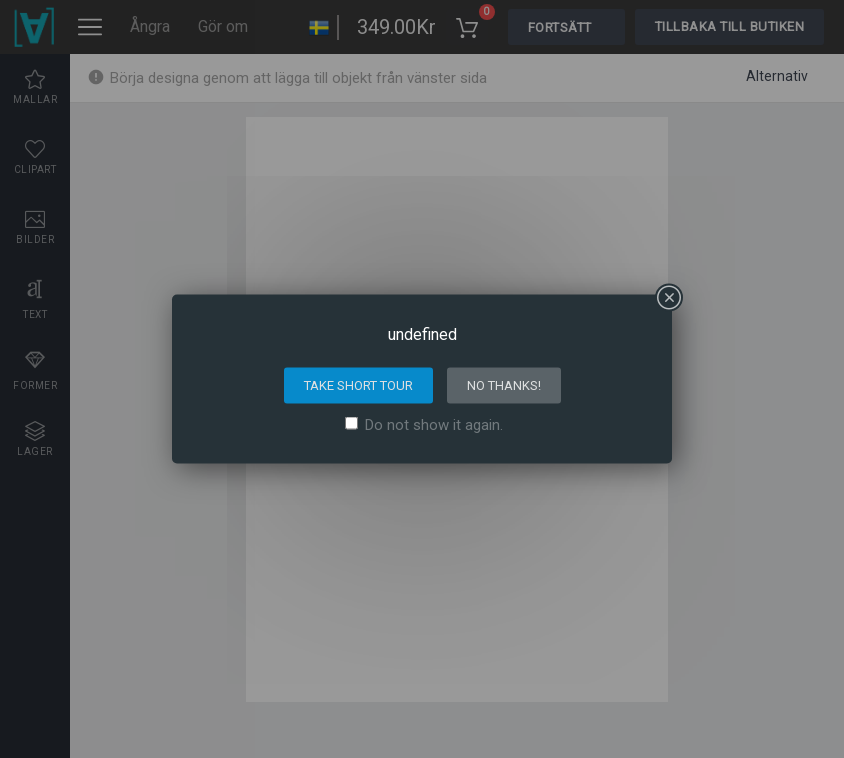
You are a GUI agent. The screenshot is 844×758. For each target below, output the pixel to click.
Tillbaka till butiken (730, 26)
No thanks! (504, 385)
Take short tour (358, 385)
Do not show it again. (434, 425)
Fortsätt (560, 27)
